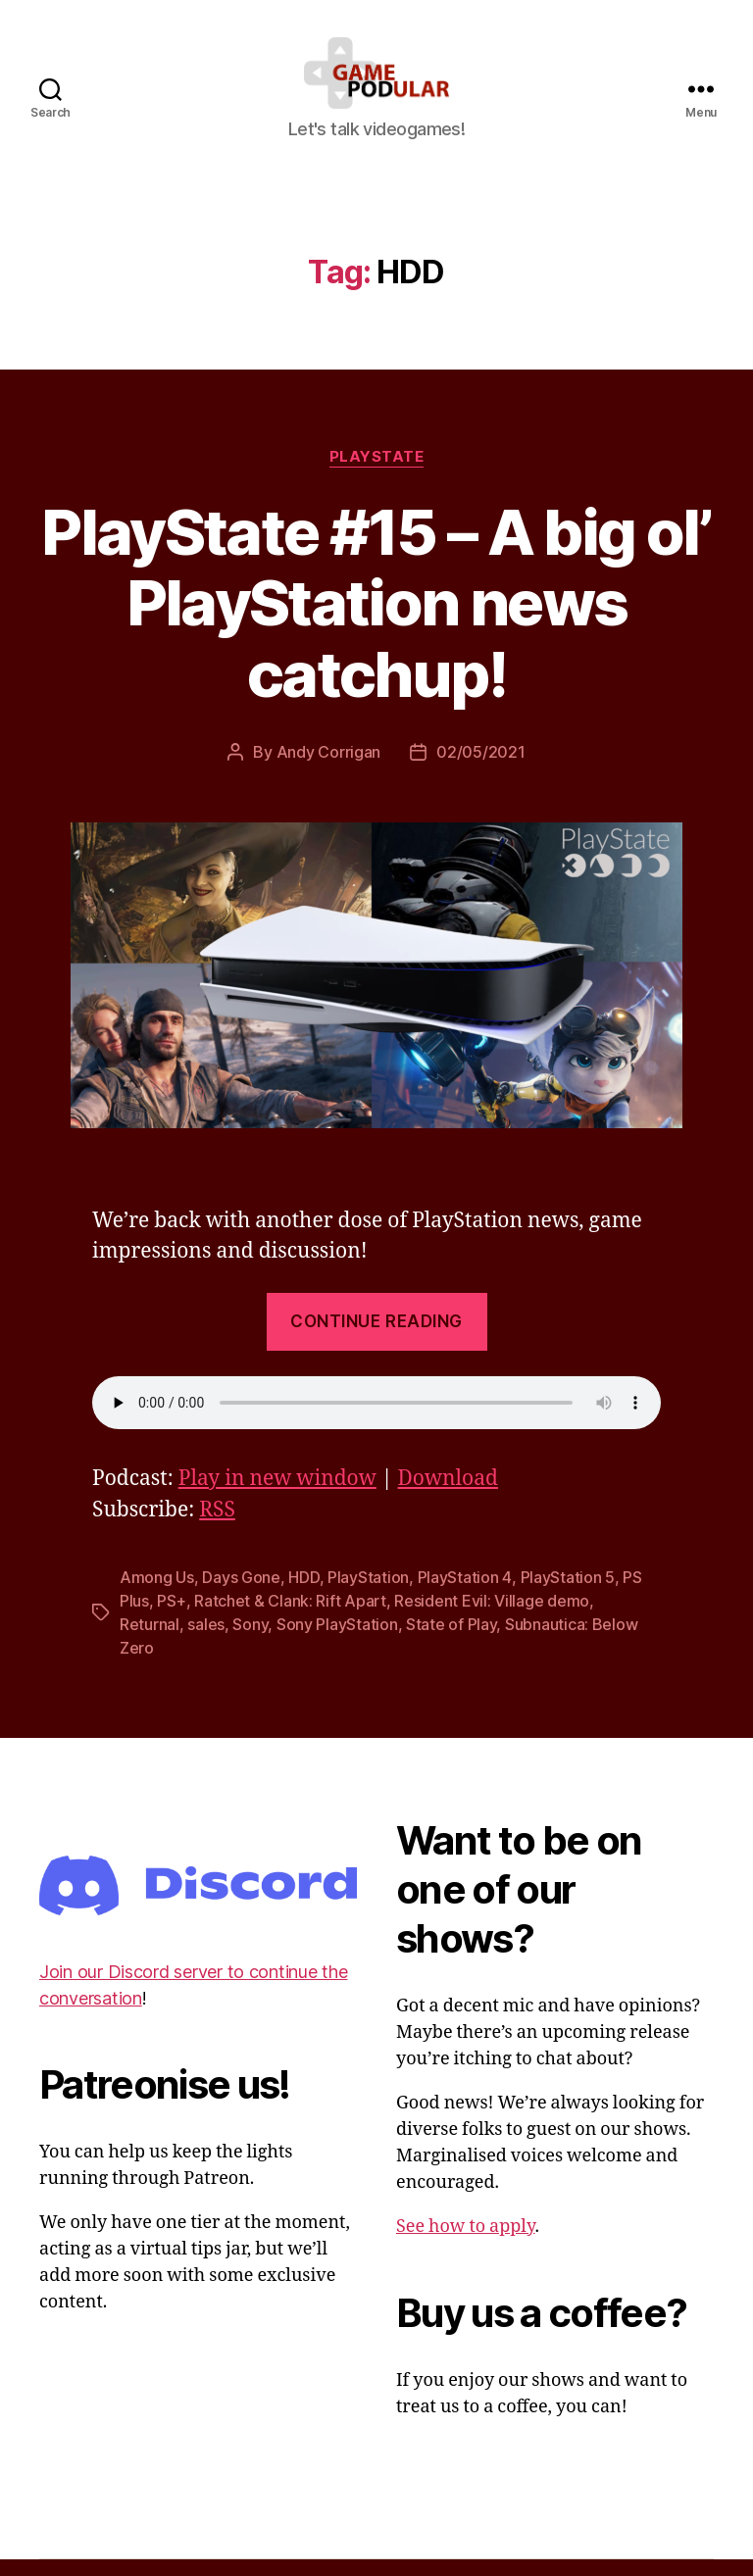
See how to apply (465, 2243)
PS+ (171, 1617)
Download (448, 1495)
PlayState (377, 472)
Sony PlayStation (337, 1641)
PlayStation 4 (465, 1594)
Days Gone (241, 1594)
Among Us (157, 1594)
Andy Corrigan (328, 768)
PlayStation (368, 1594)
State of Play (451, 1641)
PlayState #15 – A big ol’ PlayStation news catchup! (376, 619)
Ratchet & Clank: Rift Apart (290, 1617)
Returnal (149, 1641)
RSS (217, 1526)
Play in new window (277, 1495)
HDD (303, 1594)
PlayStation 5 (568, 1594)
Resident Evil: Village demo (491, 1617)
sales (206, 1641)
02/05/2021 (480, 768)
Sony (250, 1641)
